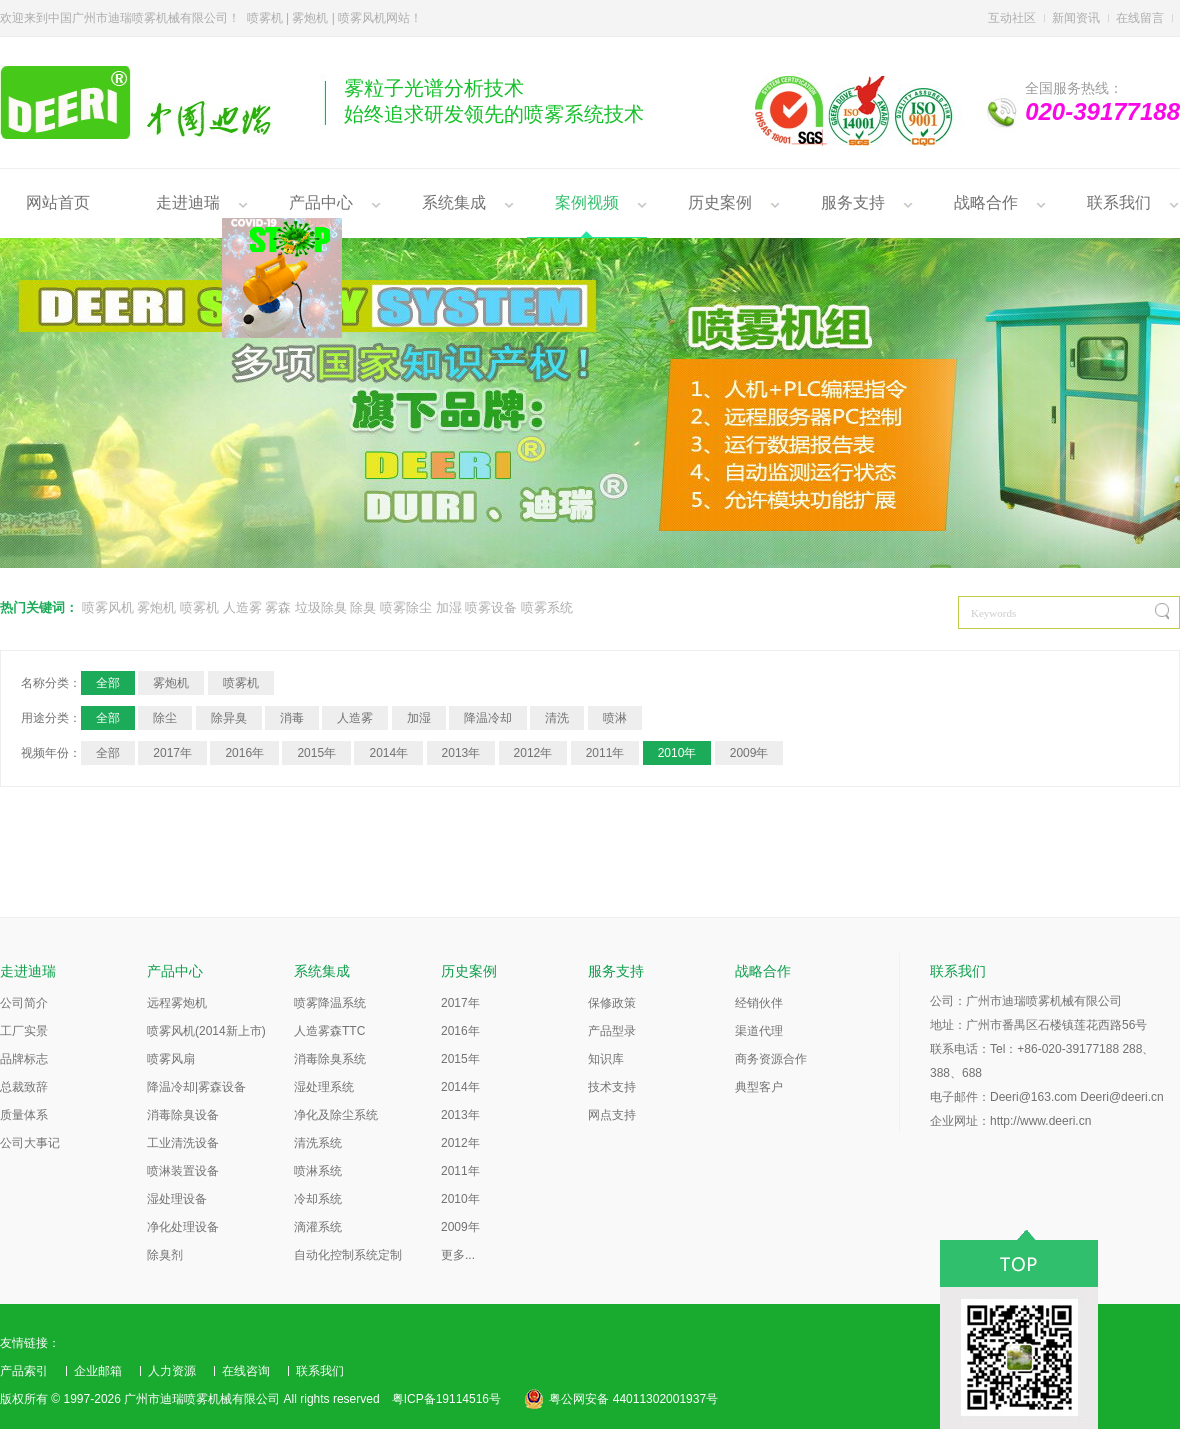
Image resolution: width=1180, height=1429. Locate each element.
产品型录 (612, 1031)
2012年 (533, 753)
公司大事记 (30, 1143)
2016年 (244, 753)
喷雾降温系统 (330, 1003)
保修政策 (612, 1003)
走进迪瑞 (188, 202)
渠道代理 (759, 1031)
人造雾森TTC (329, 1031)
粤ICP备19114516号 (446, 1399)
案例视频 (587, 202)
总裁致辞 (24, 1087)
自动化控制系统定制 (348, 1255)
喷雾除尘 (406, 607)
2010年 (677, 753)
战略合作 (986, 202)
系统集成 (454, 202)
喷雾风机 (108, 607)
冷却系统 (318, 1199)
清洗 (557, 718)
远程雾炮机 (177, 1003)
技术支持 (612, 1087)
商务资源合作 (771, 1059)
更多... (458, 1255)
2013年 (461, 753)
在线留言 (1140, 18)
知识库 (606, 1059)
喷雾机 (199, 607)
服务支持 (853, 202)
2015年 (316, 753)
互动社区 (1012, 18)
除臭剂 (165, 1255)
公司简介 (24, 1003)
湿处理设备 (177, 1199)
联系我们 (1119, 202)
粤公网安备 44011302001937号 (633, 1399)
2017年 (172, 753)
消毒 (292, 718)
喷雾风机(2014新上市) (206, 1031)
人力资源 (172, 1371)
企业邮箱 (98, 1371)
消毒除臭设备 (183, 1115)
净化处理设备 (183, 1227)
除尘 (165, 718)
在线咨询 (246, 1371)
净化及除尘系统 (336, 1115)
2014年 (388, 753)
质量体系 (24, 1115)
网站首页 (58, 202)
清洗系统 (318, 1143)
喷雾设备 (491, 607)
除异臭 (229, 718)
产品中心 (321, 202)
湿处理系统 (324, 1087)
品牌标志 (24, 1059)
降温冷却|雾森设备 (196, 1087)
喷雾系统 (547, 607)
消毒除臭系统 (330, 1059)
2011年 (605, 753)
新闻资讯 (1076, 18)
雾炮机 (156, 607)
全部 (108, 683)
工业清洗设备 (183, 1143)
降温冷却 (488, 718)
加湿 (449, 607)
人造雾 (242, 607)
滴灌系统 (318, 1227)
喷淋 (615, 718)
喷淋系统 (318, 1171)
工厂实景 (24, 1031)
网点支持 (612, 1115)
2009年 (749, 753)
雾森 (278, 607)
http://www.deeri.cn (1040, 1121)
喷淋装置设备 (183, 1171)
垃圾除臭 (321, 607)
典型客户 (759, 1087)
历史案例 (720, 202)
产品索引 (24, 1371)
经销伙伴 (759, 1003)
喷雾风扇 (171, 1059)
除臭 (363, 607)
